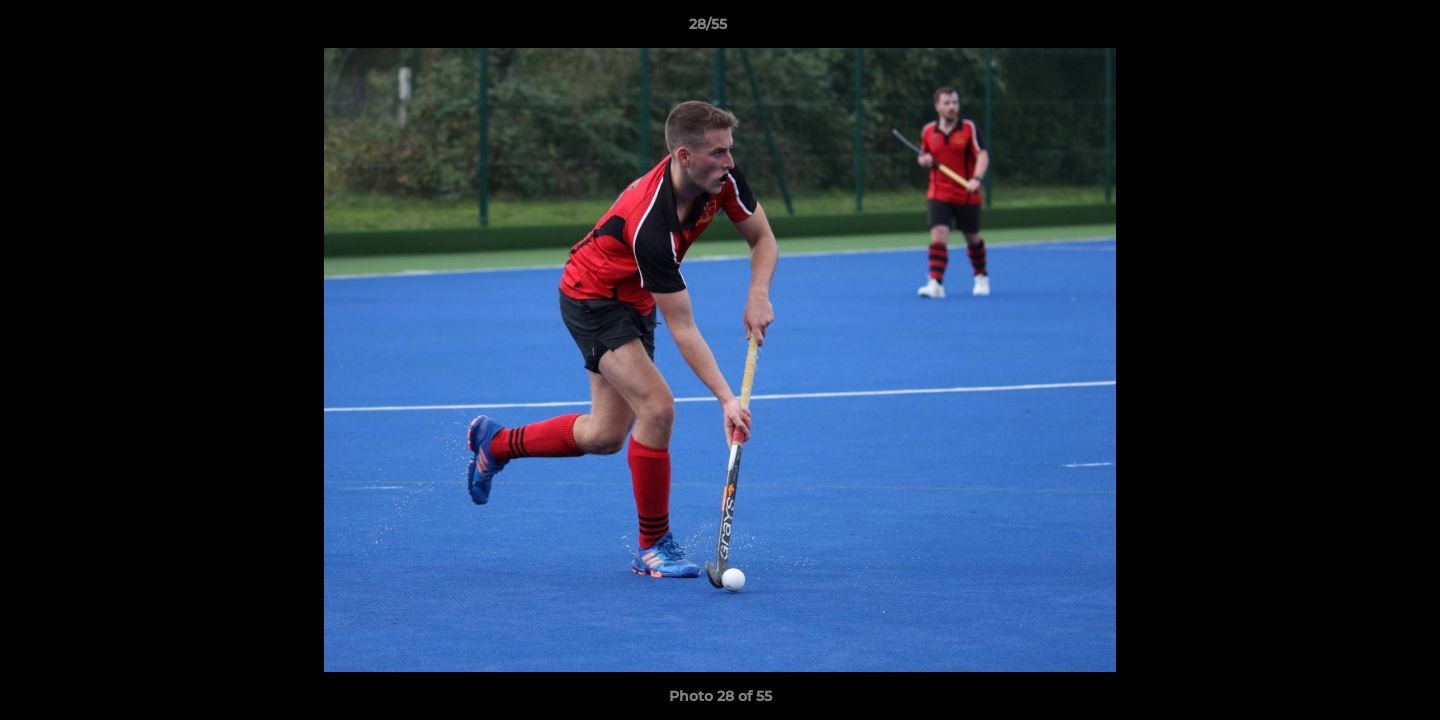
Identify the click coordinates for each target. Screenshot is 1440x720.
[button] (1356, 29)
